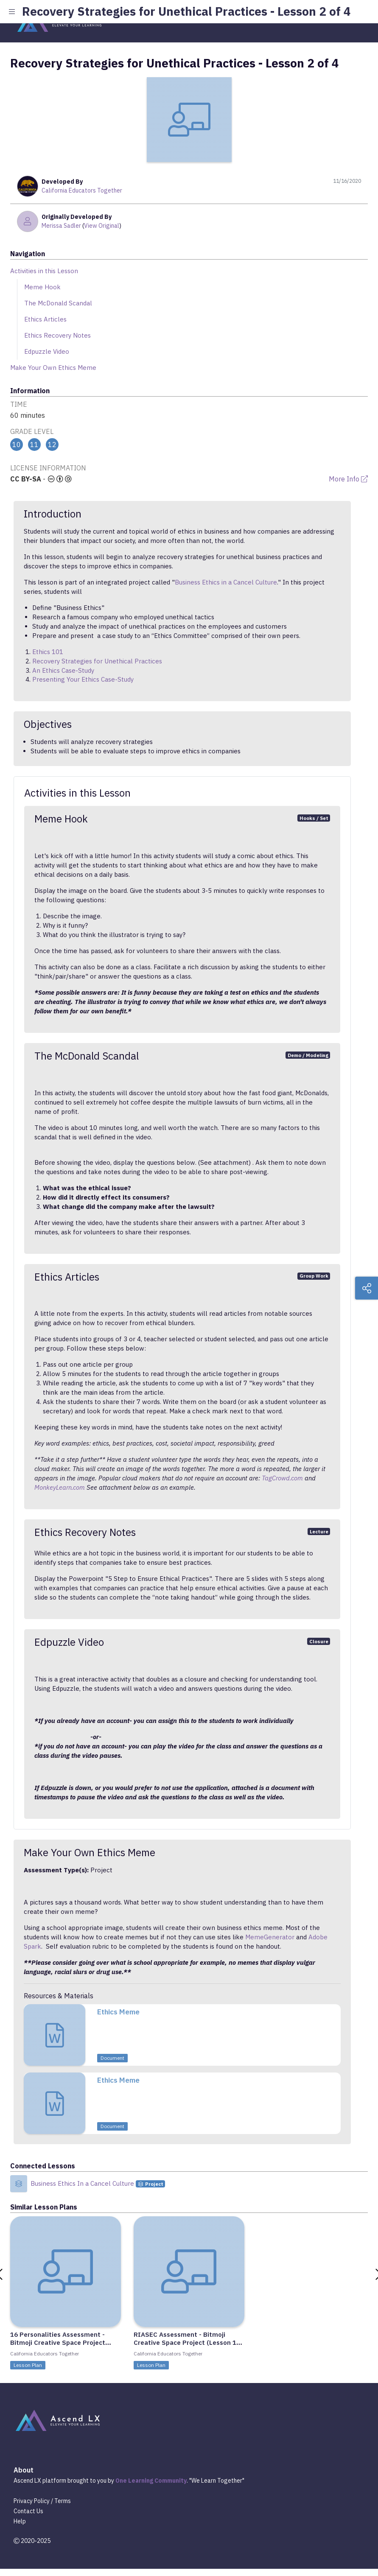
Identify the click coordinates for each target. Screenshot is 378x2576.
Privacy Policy (32, 2501)
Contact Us (28, 2511)
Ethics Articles (45, 319)
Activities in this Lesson (44, 271)
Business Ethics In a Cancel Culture (83, 2183)
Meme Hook (42, 287)
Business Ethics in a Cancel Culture (226, 582)
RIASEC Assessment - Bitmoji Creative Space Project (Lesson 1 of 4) (185, 2342)
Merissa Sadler (61, 225)
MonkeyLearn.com (59, 1487)
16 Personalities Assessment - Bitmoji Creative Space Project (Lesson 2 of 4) (57, 2342)
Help (20, 2521)
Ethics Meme (118, 2012)
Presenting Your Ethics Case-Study (83, 679)
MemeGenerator (269, 1937)
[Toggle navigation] (357, 19)
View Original (101, 225)
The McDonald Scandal (58, 303)
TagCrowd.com (282, 1478)
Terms (62, 2501)
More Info (348, 479)
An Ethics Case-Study (63, 670)
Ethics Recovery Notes (57, 335)
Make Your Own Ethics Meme (53, 368)
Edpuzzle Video (46, 351)
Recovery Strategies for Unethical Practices (97, 661)
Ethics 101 (47, 652)
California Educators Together (82, 190)
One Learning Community (151, 2480)
